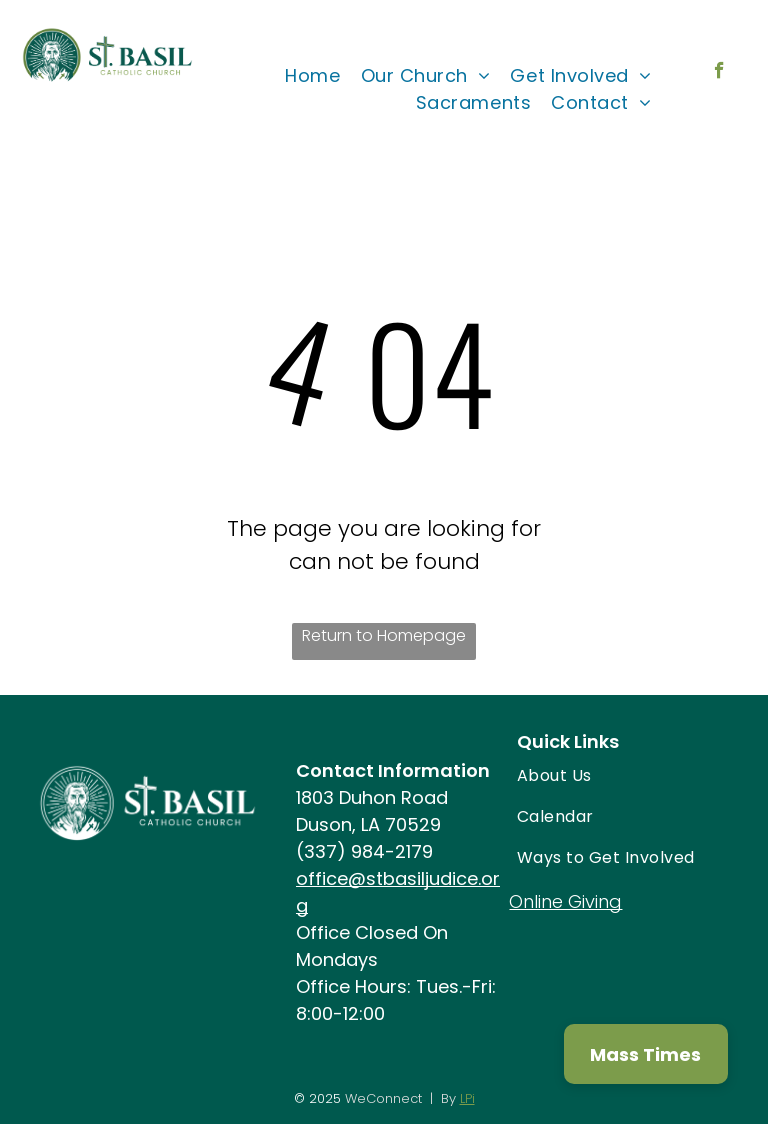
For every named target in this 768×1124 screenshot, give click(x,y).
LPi (467, 1098)
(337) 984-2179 (364, 851)
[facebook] (719, 73)
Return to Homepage (384, 635)
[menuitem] (312, 75)
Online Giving (565, 901)
